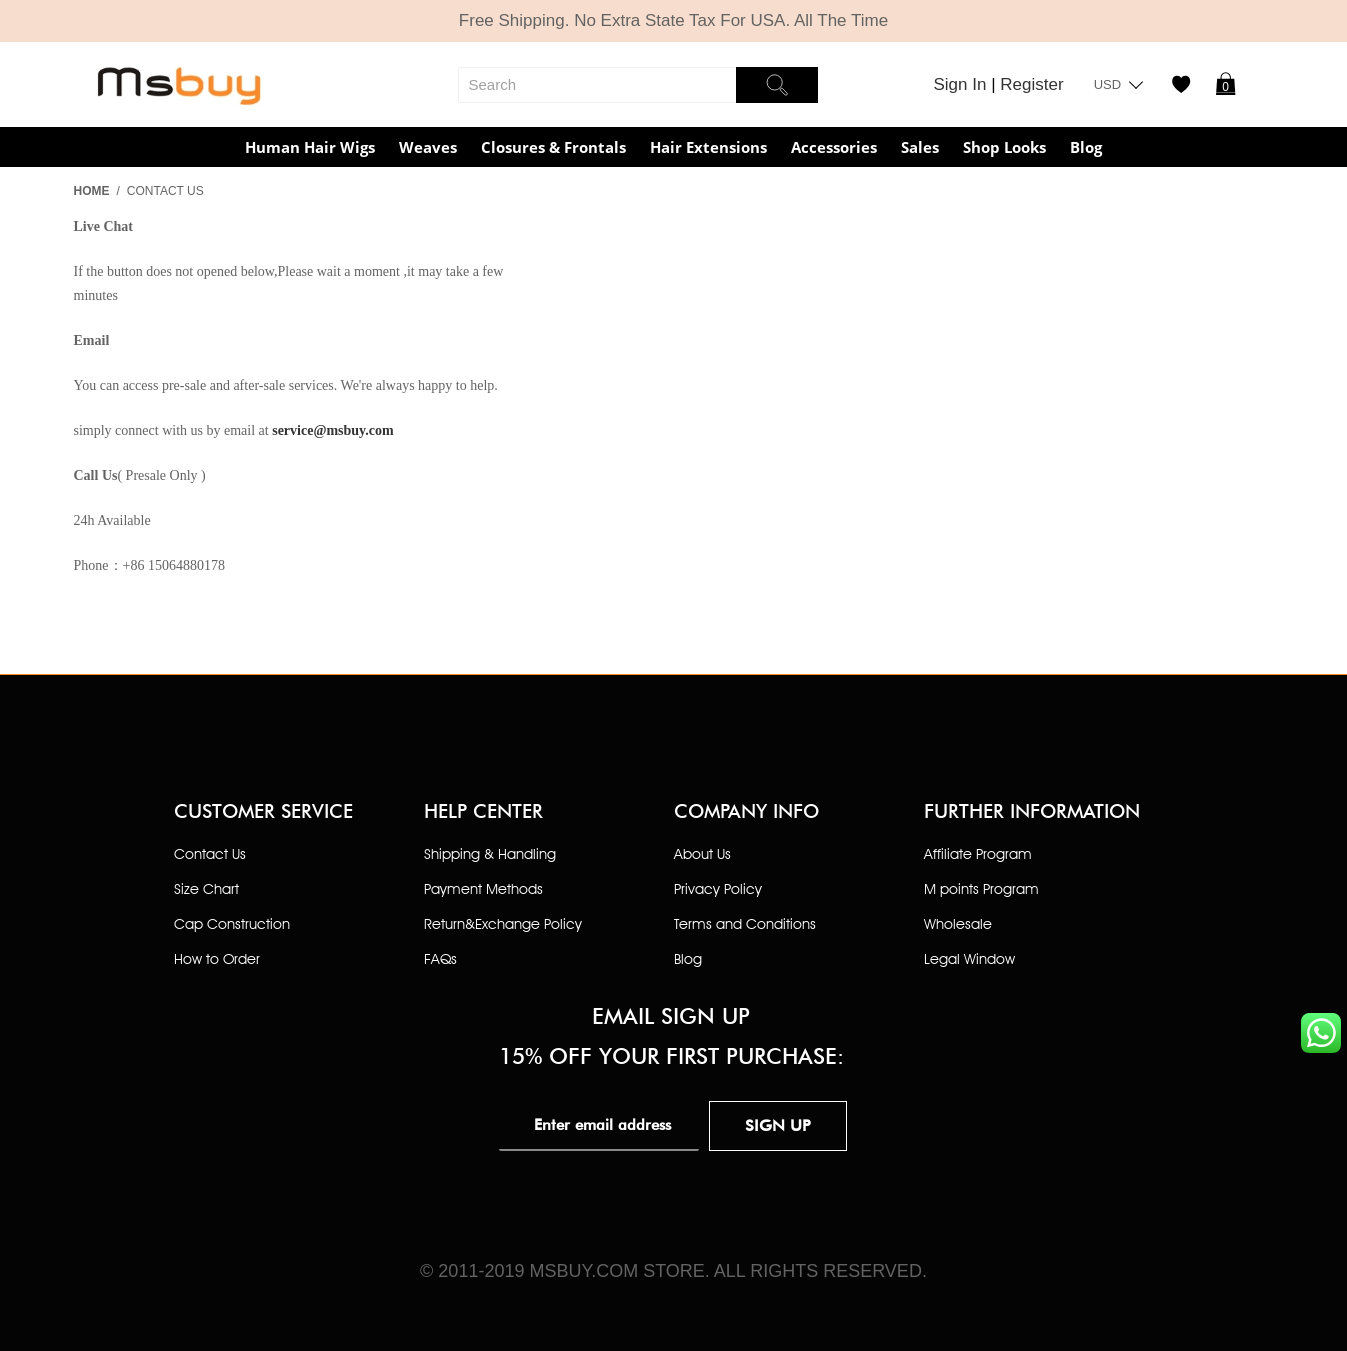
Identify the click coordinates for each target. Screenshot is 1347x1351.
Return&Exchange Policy (503, 923)
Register (1031, 84)
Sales (920, 147)
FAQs (440, 958)
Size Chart (206, 888)
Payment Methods (483, 888)
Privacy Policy (718, 888)
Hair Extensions (708, 147)
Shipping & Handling (490, 853)
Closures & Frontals (553, 147)
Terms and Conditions (745, 923)
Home (92, 191)
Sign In (963, 84)
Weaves (428, 147)
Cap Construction (232, 923)
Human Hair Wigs (310, 147)
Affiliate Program (978, 853)
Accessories (834, 147)
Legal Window (969, 958)
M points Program (981, 888)
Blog (1086, 147)
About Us (702, 853)
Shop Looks (1004, 147)
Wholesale (958, 923)
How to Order (217, 958)
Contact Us (210, 853)
